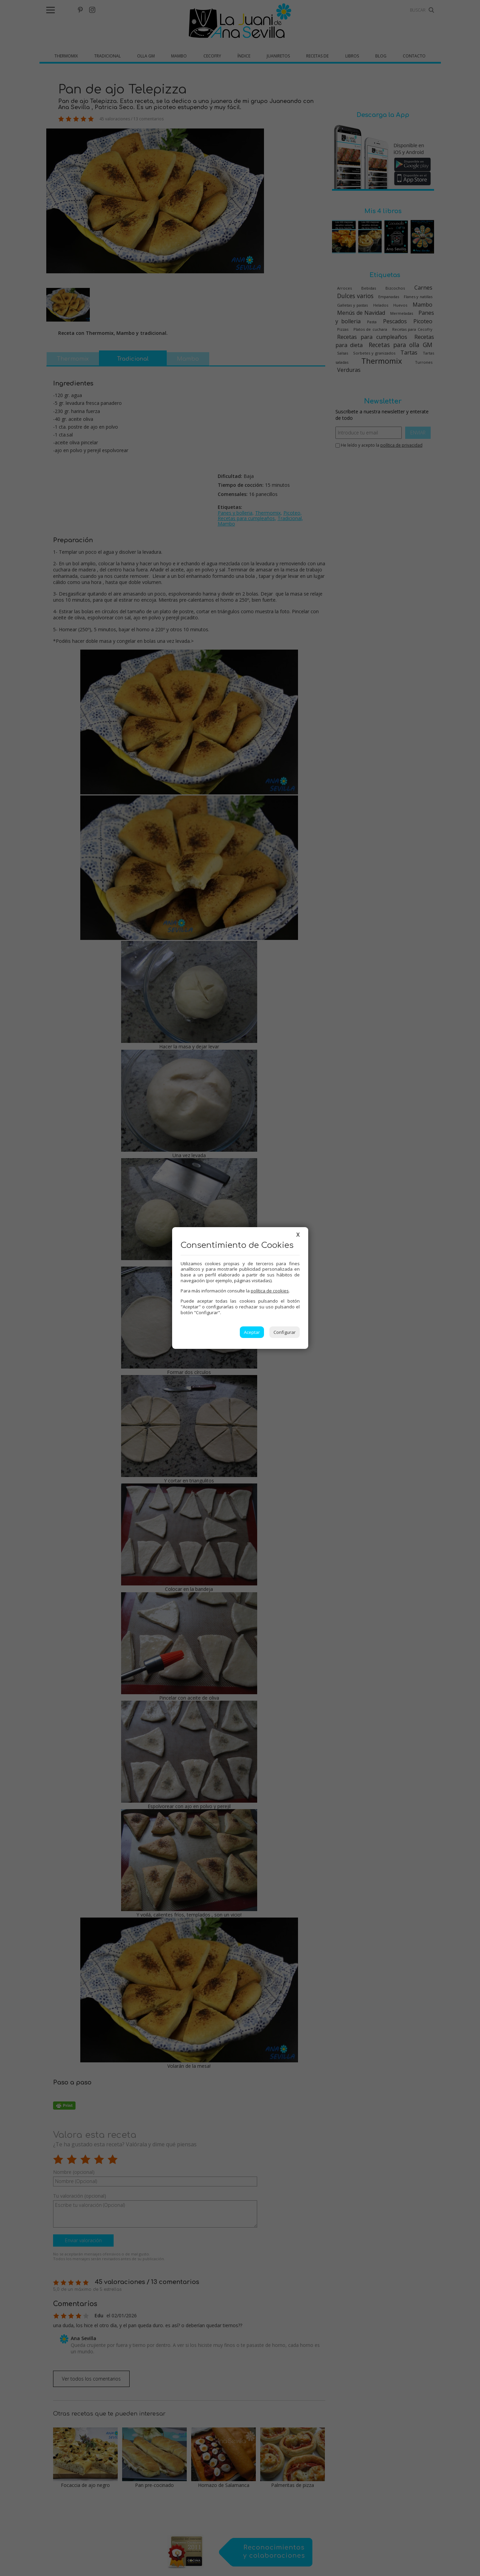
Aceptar (252, 1332)
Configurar (285, 1332)
